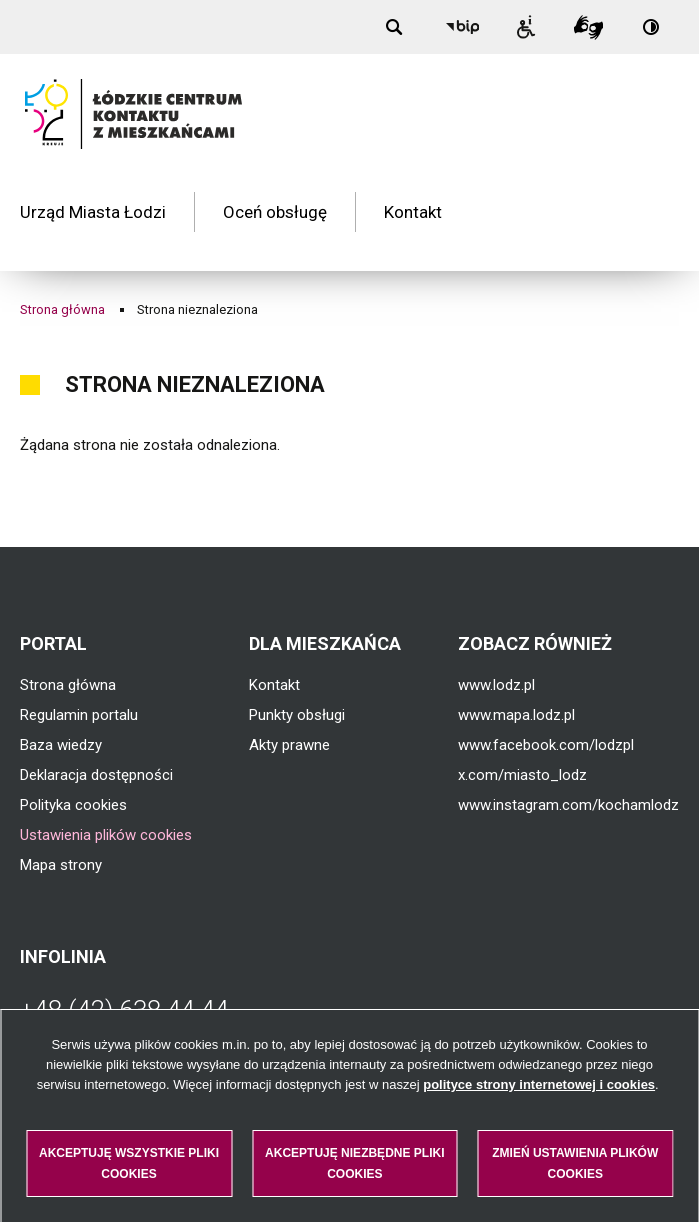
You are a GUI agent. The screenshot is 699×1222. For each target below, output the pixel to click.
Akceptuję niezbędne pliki (354, 1163)
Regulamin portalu (79, 679)
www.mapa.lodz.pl (516, 679)
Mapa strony (61, 829)
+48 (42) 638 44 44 (124, 973)
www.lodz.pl (496, 649)
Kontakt (413, 194)
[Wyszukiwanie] (399, 27)
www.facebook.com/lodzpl (546, 709)
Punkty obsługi (297, 679)
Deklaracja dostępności (96, 739)
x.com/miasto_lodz (522, 739)
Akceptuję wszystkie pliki (129, 1163)
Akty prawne (289, 709)
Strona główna (62, 272)
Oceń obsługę (275, 194)
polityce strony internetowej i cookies (539, 1084)
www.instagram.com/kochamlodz (568, 769)
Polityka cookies (73, 769)
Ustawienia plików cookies (106, 799)
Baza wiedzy (61, 709)
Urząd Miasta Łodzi (93, 194)
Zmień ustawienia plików (575, 1163)
